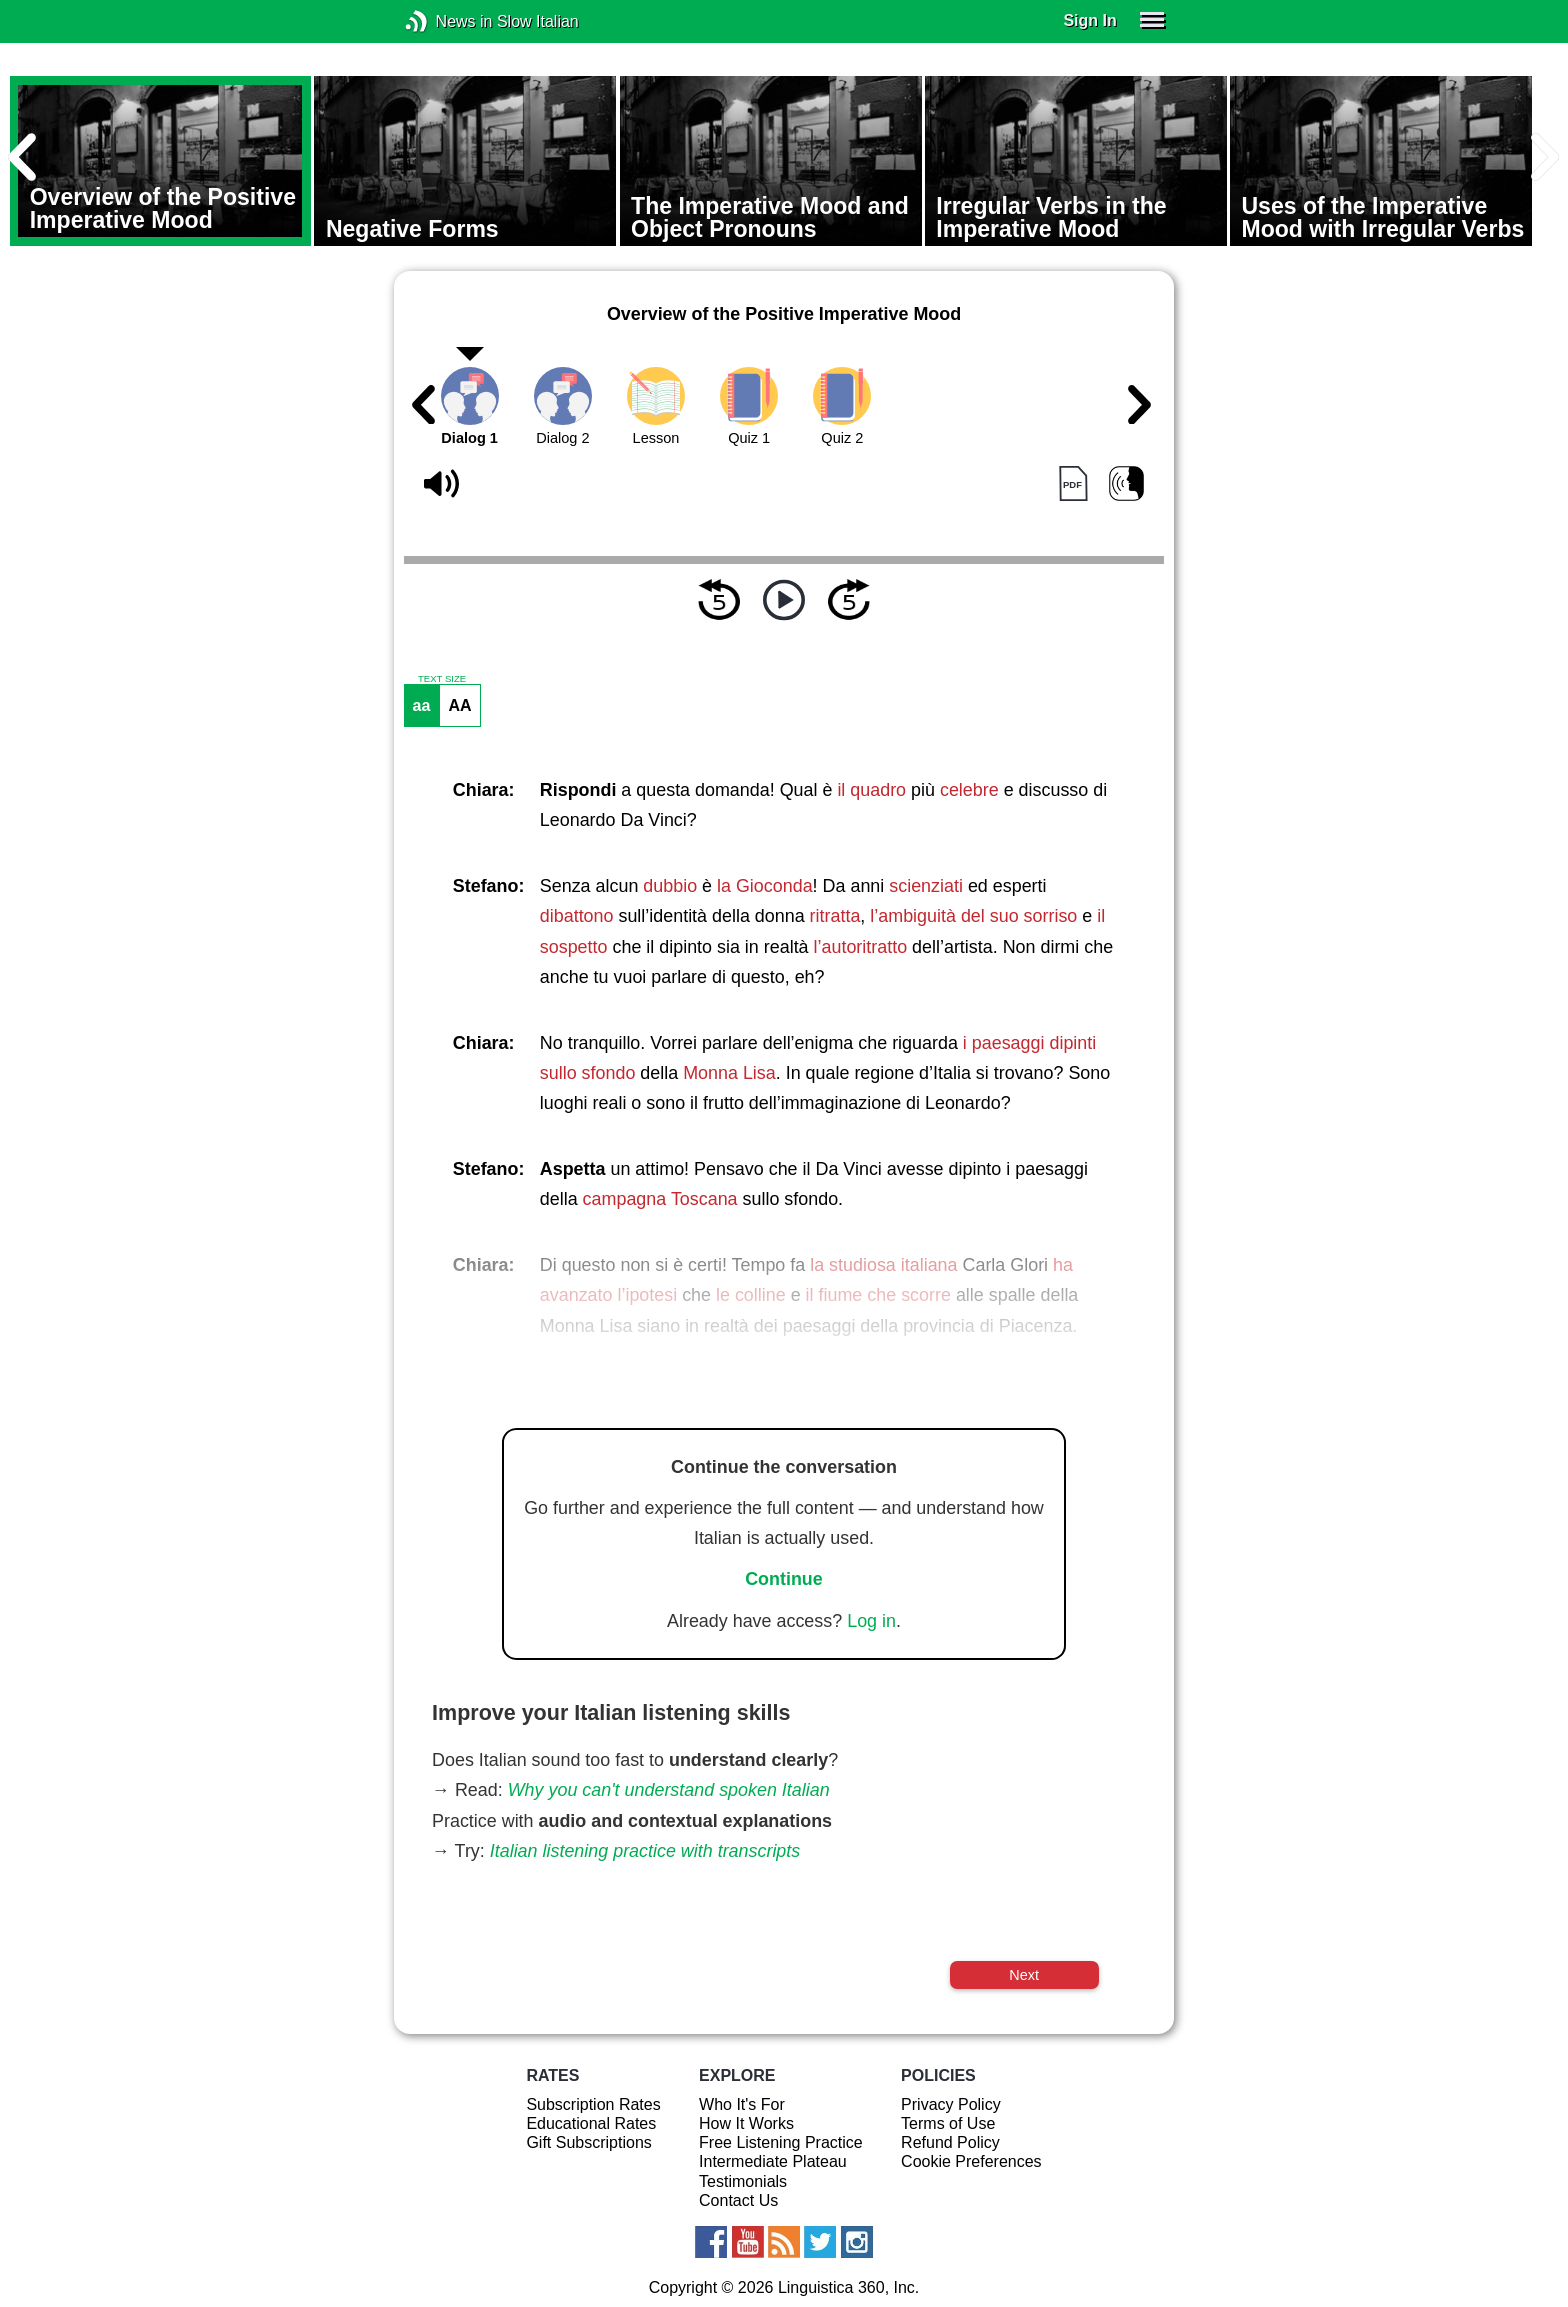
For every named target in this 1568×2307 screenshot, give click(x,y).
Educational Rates (591, 2123)
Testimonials (743, 2181)
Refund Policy (950, 2142)
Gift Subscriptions (588, 2142)
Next (1024, 1975)
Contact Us (738, 2200)
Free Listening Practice (781, 2142)
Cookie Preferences (971, 2161)
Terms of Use (948, 2123)
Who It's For (742, 2104)
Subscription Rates (593, 2104)
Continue (784, 1579)
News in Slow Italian (446, 21)
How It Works (746, 2123)
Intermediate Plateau (773, 2161)
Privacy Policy (951, 2104)
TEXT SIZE (442, 679)
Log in (871, 1621)
